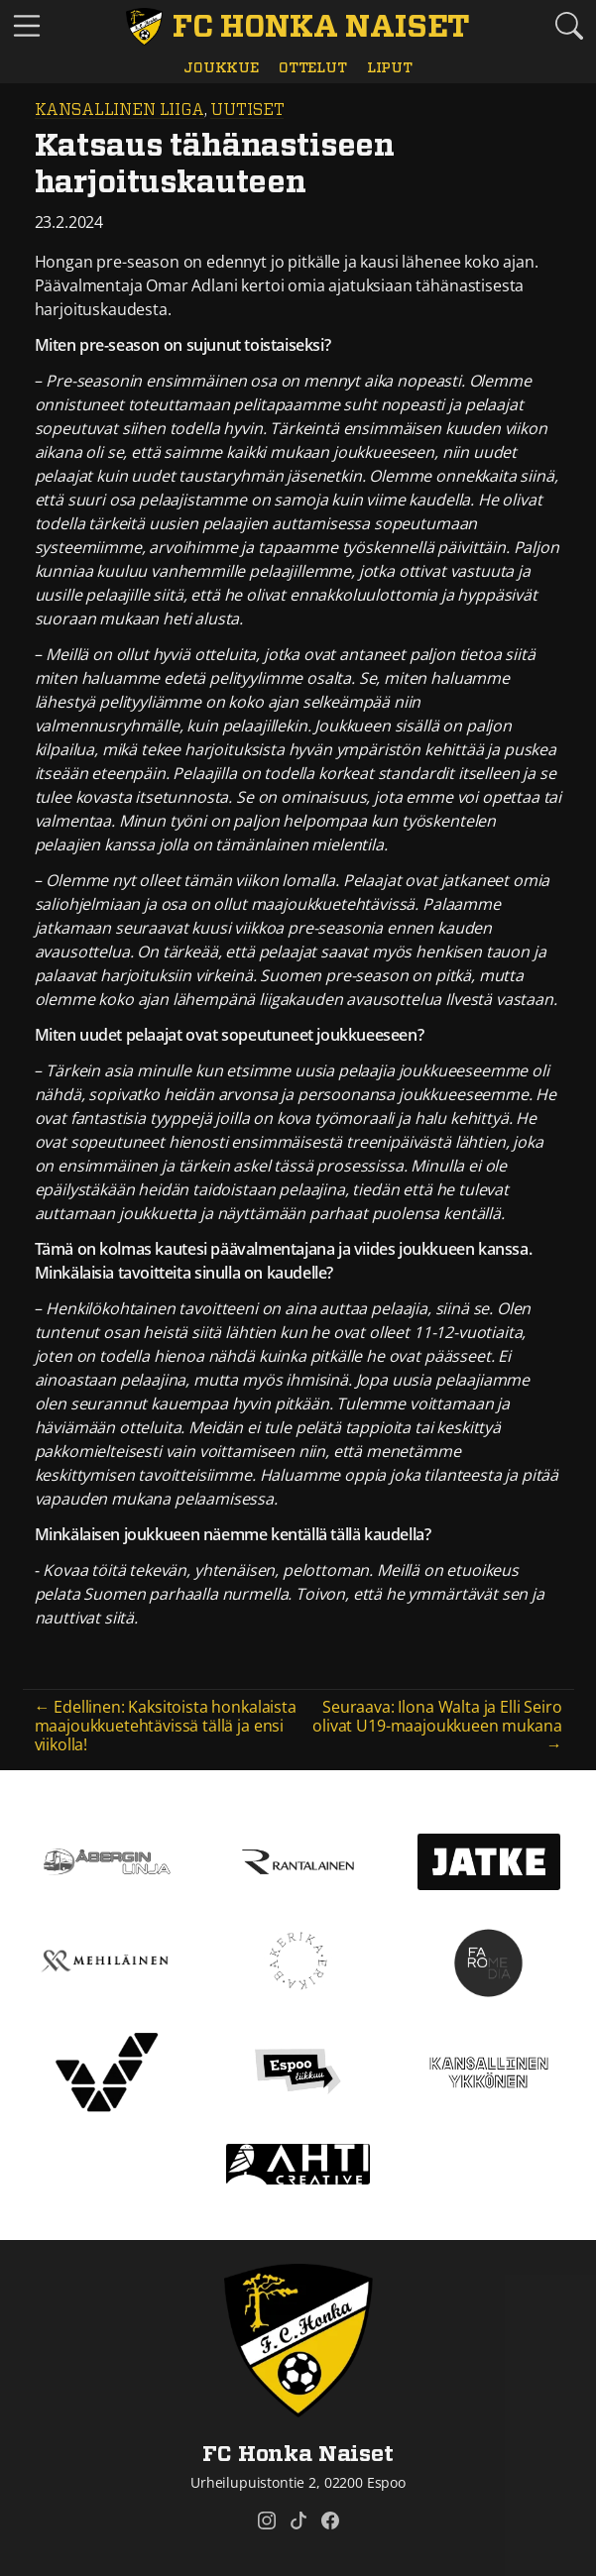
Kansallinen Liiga (119, 110)
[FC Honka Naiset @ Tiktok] (298, 2520)
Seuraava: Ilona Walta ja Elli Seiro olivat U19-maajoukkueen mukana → (436, 1725)
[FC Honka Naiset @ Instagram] (267, 2520)
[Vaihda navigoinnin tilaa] (27, 27)
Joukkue (221, 67)
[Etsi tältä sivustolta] (569, 26)
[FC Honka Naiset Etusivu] (298, 27)
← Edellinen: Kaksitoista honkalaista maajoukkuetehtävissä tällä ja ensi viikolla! (166, 1725)
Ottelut (313, 67)
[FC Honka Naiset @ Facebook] (330, 2520)
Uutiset (247, 110)
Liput (390, 67)
